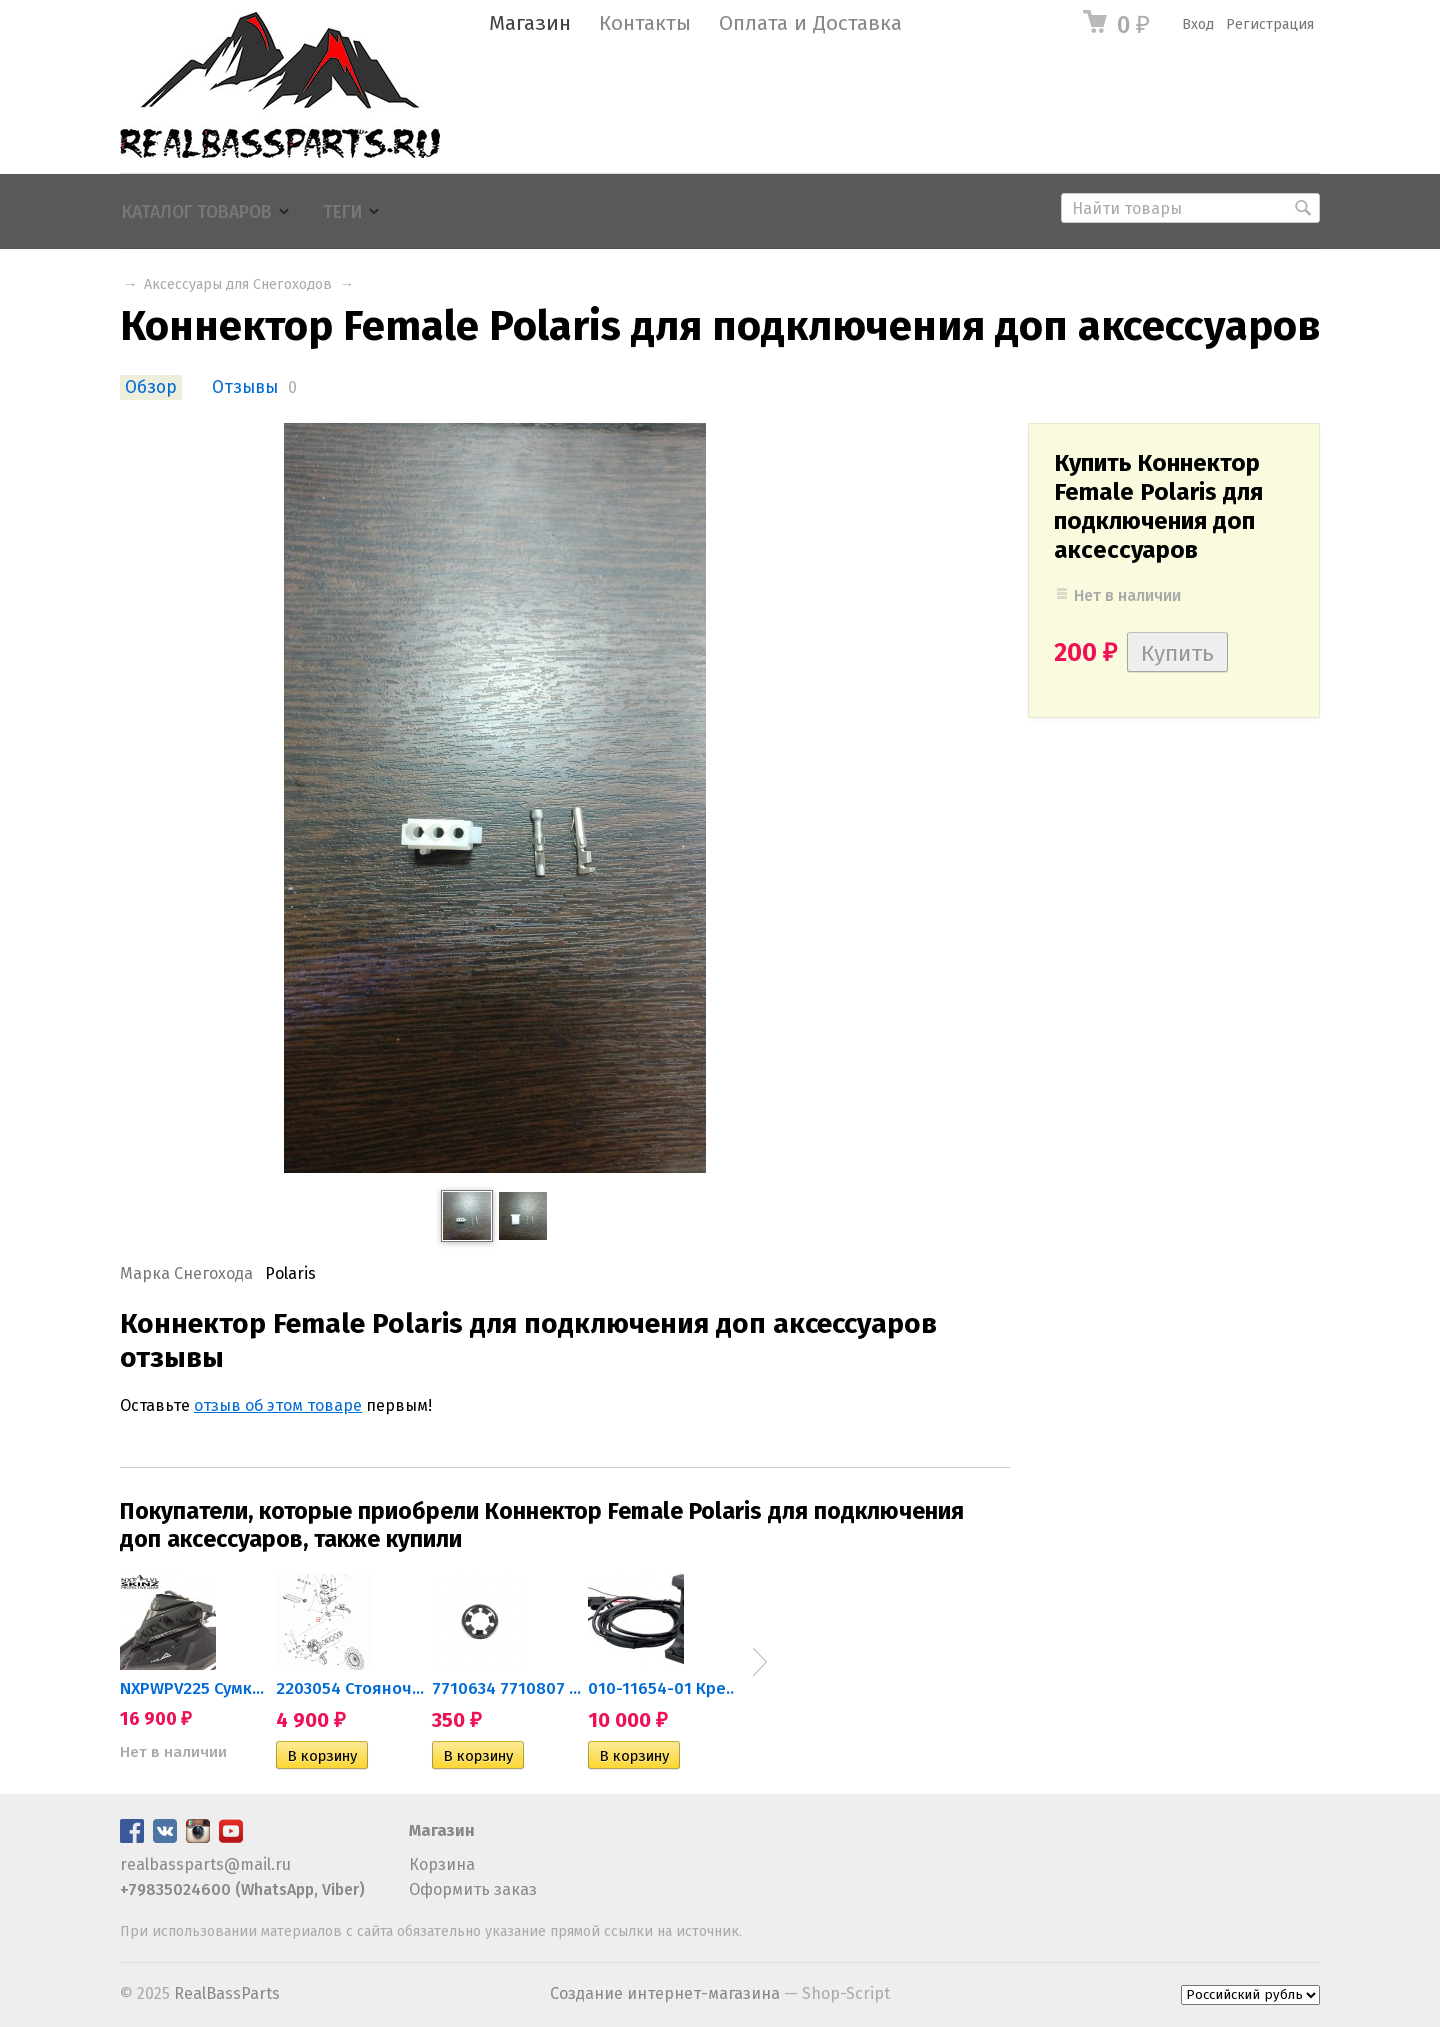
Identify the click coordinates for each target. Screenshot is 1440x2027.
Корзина (442, 1864)
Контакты (645, 23)
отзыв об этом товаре (278, 1405)
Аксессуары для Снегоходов (238, 284)
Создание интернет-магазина (665, 1993)
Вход (1198, 24)
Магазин (530, 23)
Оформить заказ (473, 1889)
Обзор (151, 387)
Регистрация (1270, 24)
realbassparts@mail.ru (205, 1864)
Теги (342, 212)
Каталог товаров (197, 212)
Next (760, 1662)
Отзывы (245, 387)
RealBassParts (227, 1993)
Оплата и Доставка (810, 23)
